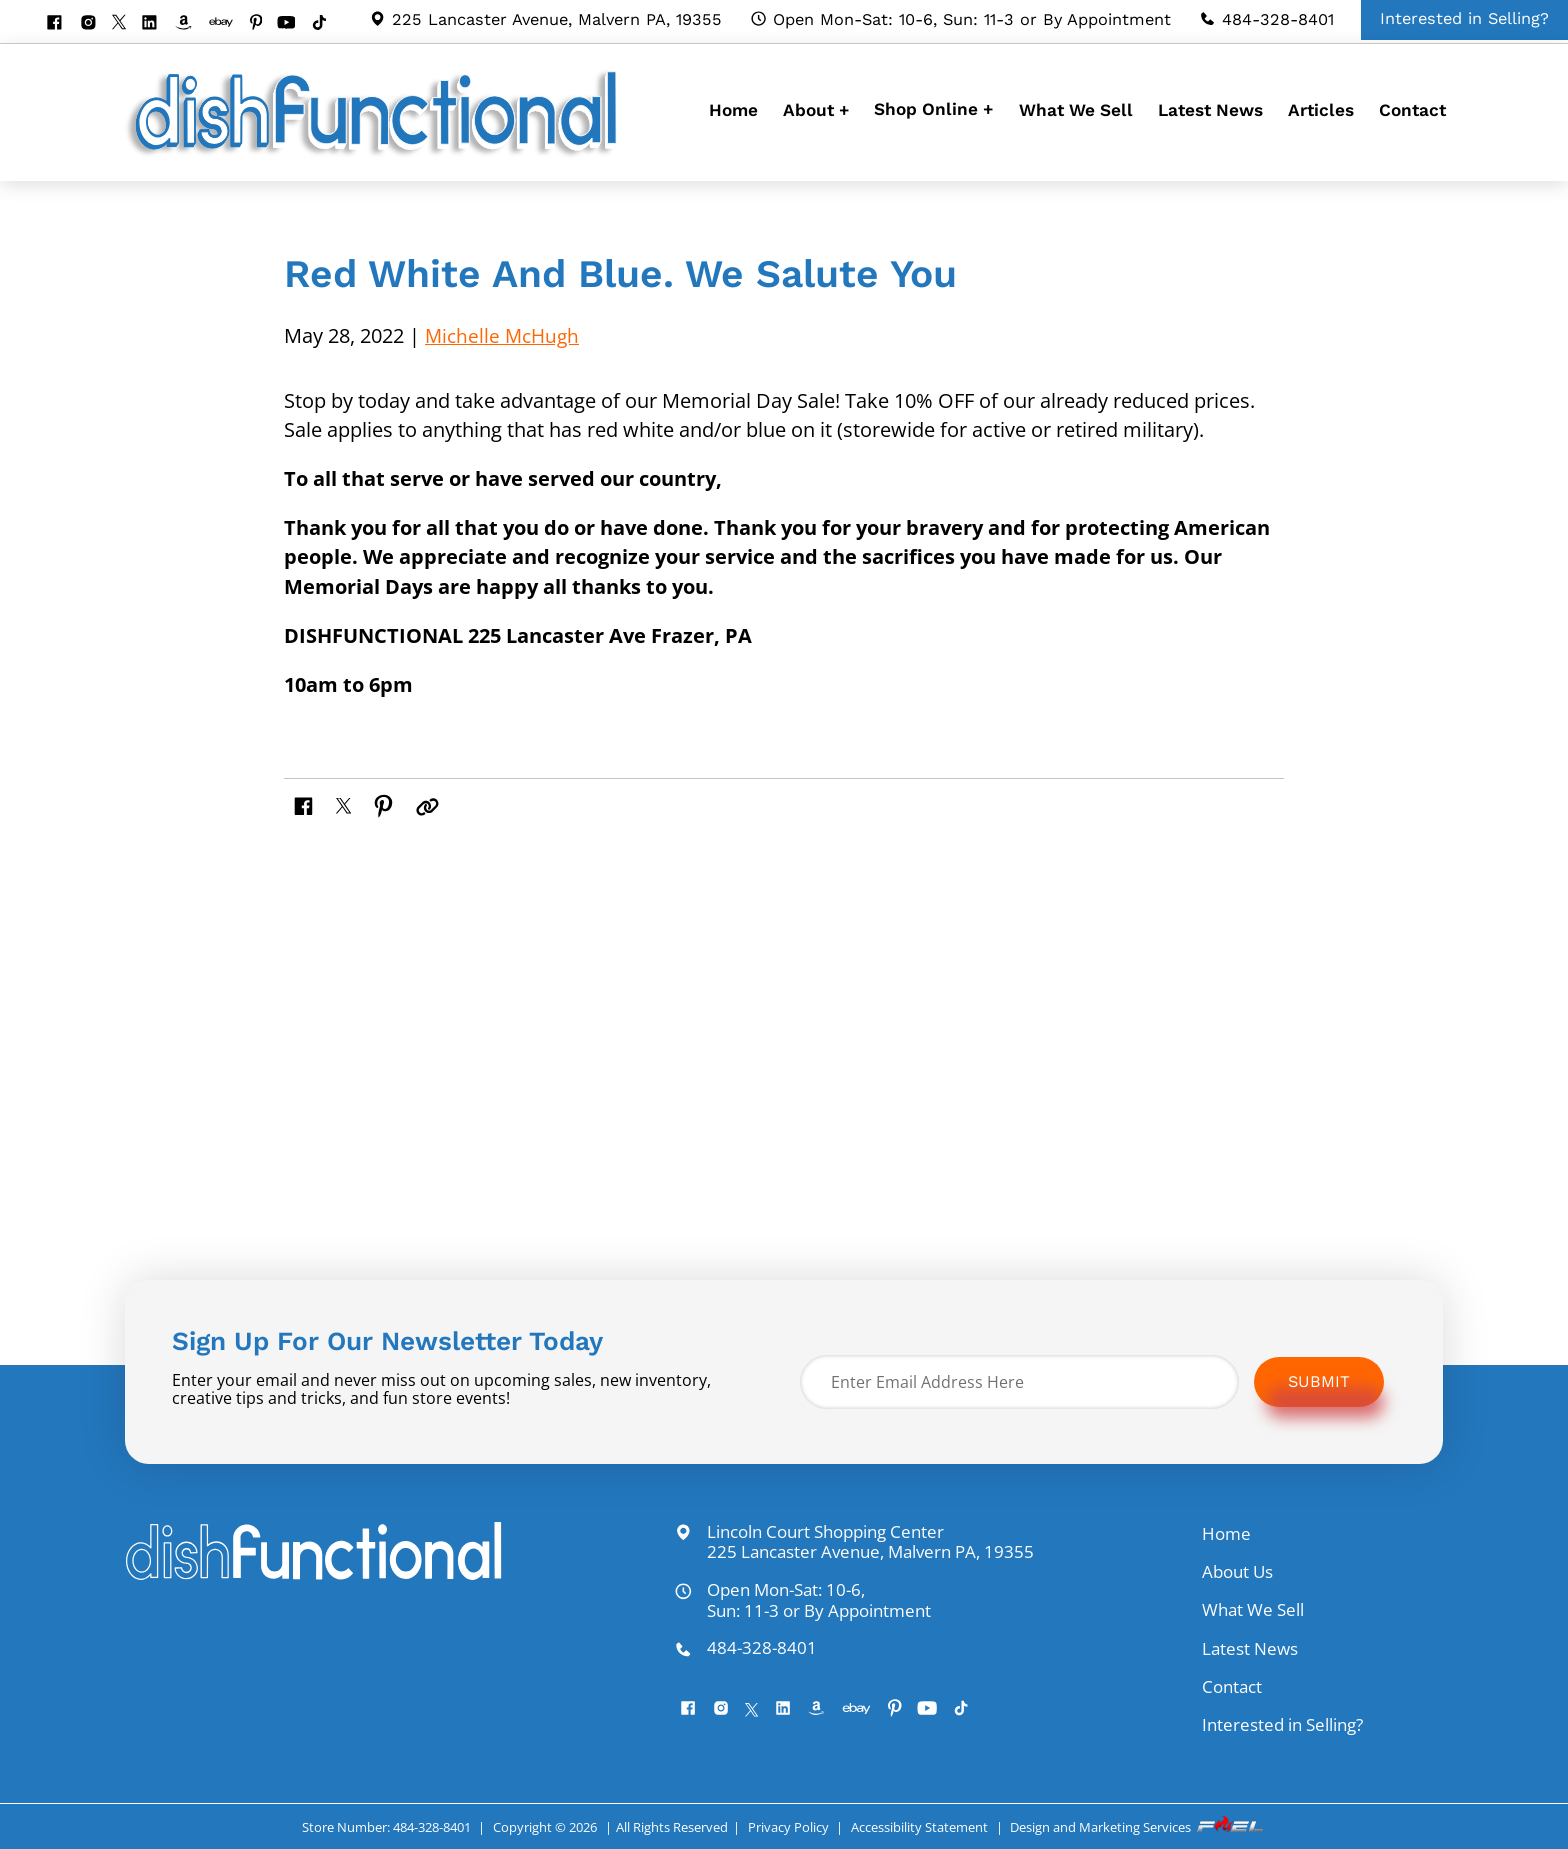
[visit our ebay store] (228, 24)
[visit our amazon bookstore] (190, 24)
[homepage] (377, 155)
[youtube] (293, 24)
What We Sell (1076, 110)
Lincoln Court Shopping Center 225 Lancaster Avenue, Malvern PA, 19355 (854, 1542)
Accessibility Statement (919, 1827)
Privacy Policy (788, 1827)
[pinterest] (263, 24)
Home (733, 110)
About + (816, 110)
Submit (1319, 1382)
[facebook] (61, 24)
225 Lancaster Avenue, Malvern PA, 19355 (545, 19)
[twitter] (126, 23)
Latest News (1210, 110)
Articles (1321, 110)
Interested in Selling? (1282, 1724)
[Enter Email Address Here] (1019, 1382)
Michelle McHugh (505, 335)
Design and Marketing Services (1138, 1827)
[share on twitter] (346, 803)
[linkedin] (156, 24)
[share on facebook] (306, 803)
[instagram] (95, 24)
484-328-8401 (1266, 19)
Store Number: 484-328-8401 (385, 1827)
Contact (1412, 110)
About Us (1237, 1571)
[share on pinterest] (387, 803)
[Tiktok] (326, 24)
